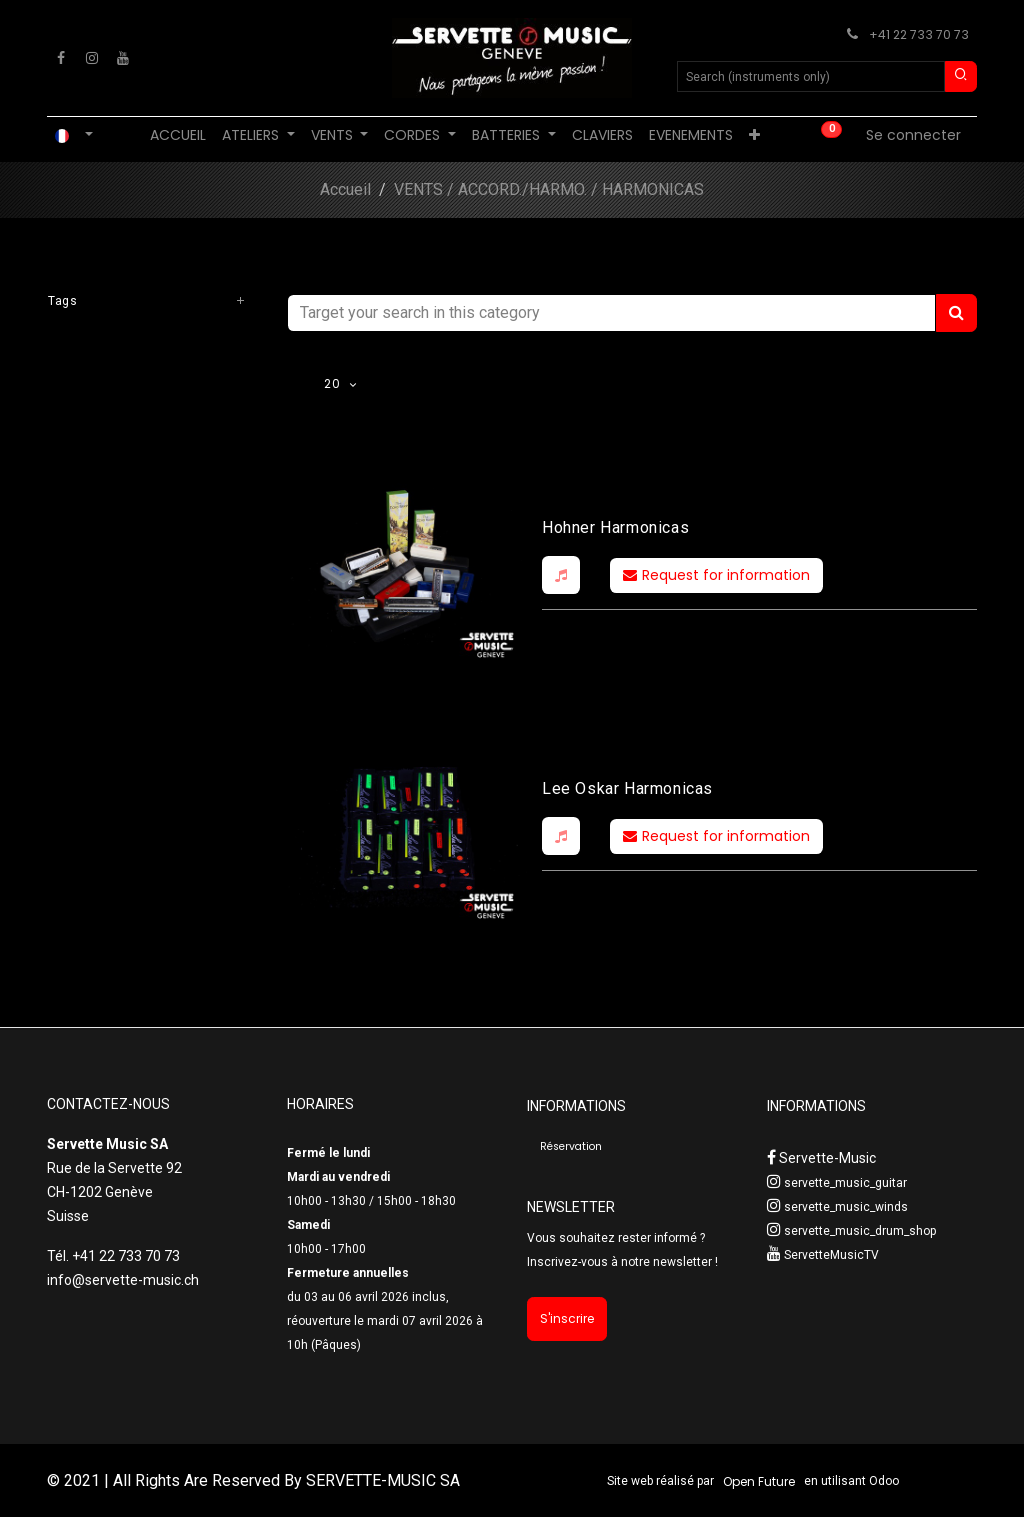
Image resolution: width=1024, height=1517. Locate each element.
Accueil (345, 189)
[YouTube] (123, 58)
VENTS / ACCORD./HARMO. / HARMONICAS (549, 189)
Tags (62, 301)
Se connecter (913, 135)
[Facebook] (61, 58)
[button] (561, 575)
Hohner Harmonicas (615, 527)
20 (334, 383)
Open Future (759, 1481)
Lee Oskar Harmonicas (627, 788)
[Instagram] (92, 58)
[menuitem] (178, 135)
